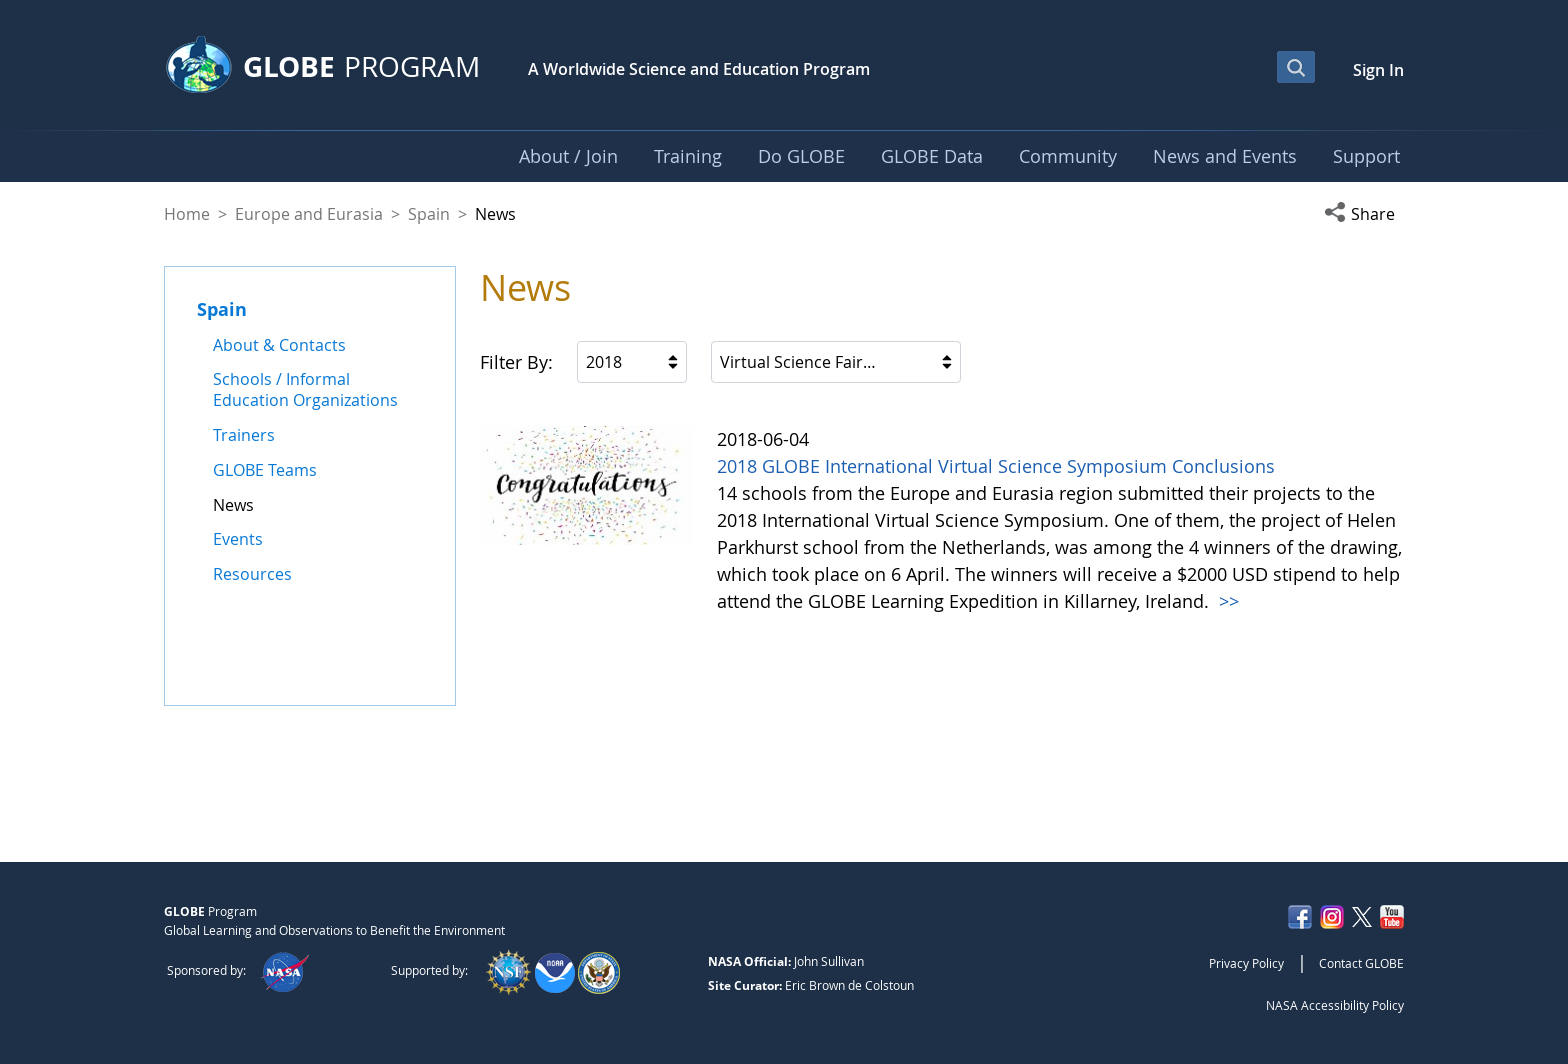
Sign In (1378, 70)
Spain (429, 214)
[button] (1364, 214)
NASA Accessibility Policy (1335, 1005)
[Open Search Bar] (1296, 67)
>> (1226, 601)
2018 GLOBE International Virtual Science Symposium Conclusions (996, 466)
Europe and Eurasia (309, 214)
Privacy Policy (1246, 963)
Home (187, 214)
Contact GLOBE (1361, 963)
